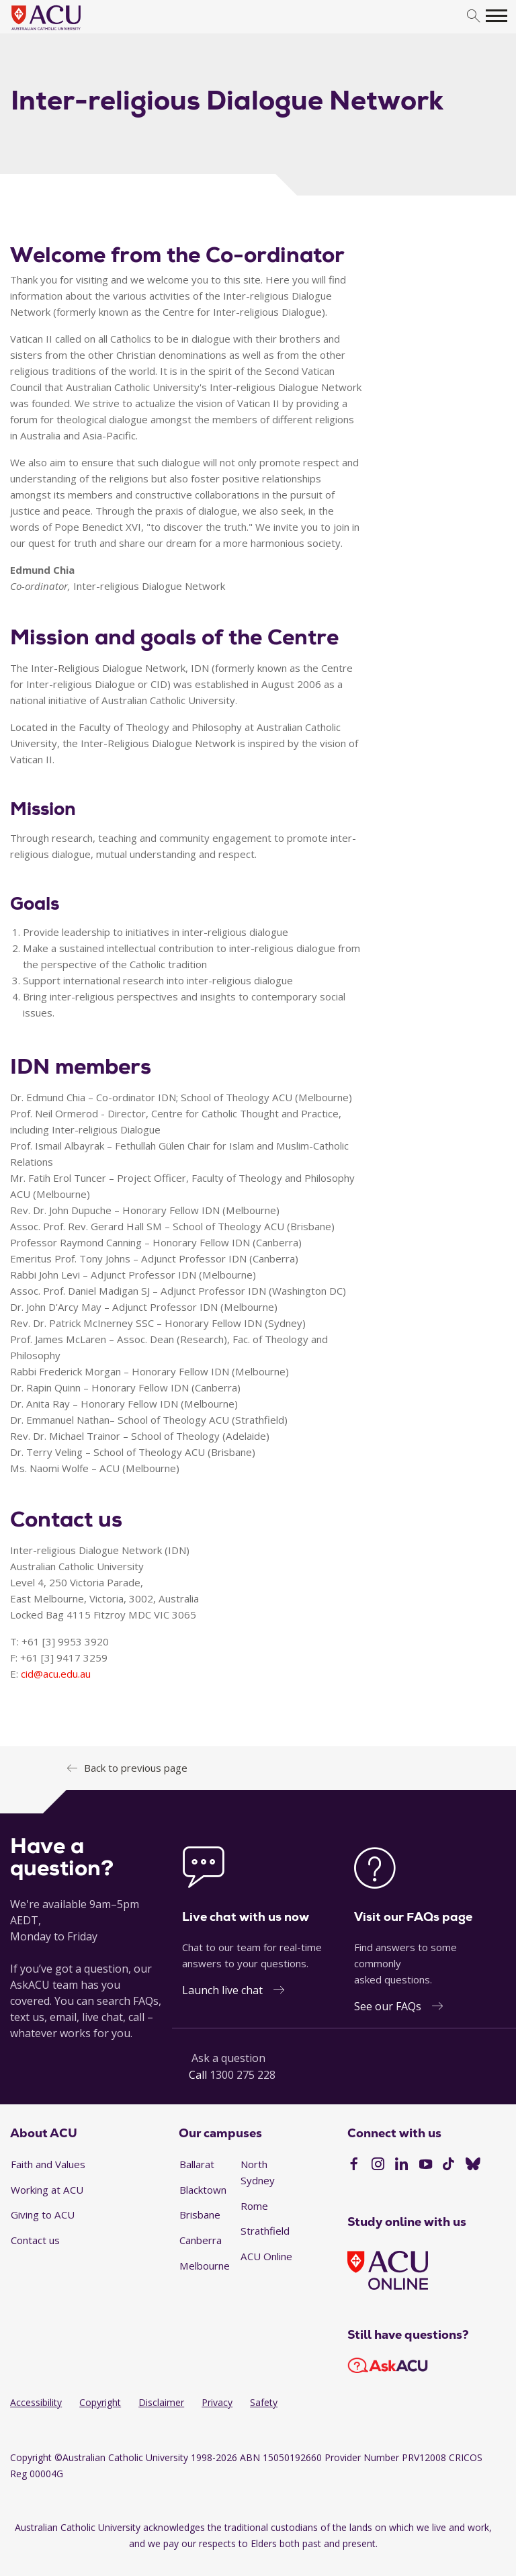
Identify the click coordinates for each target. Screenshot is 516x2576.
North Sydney (258, 2172)
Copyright (100, 2402)
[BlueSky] (473, 2165)
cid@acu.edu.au (56, 1673)
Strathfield (265, 2230)
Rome (254, 2206)
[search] (473, 16)
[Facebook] (353, 2165)
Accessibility (36, 2402)
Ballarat (196, 2164)
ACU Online (266, 2256)
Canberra (200, 2240)
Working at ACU (47, 2189)
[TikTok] (448, 2165)
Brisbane (199, 2214)
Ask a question (228, 2058)
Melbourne (204, 2265)
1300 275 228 (242, 2074)
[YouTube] (425, 2165)
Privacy (217, 2402)
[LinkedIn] (401, 2165)
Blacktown (202, 2189)
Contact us (35, 2240)
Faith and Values (48, 2164)
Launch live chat (222, 1990)
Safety (263, 2402)
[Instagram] (378, 2165)
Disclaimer (161, 2402)
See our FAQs (387, 2006)
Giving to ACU (43, 2214)
